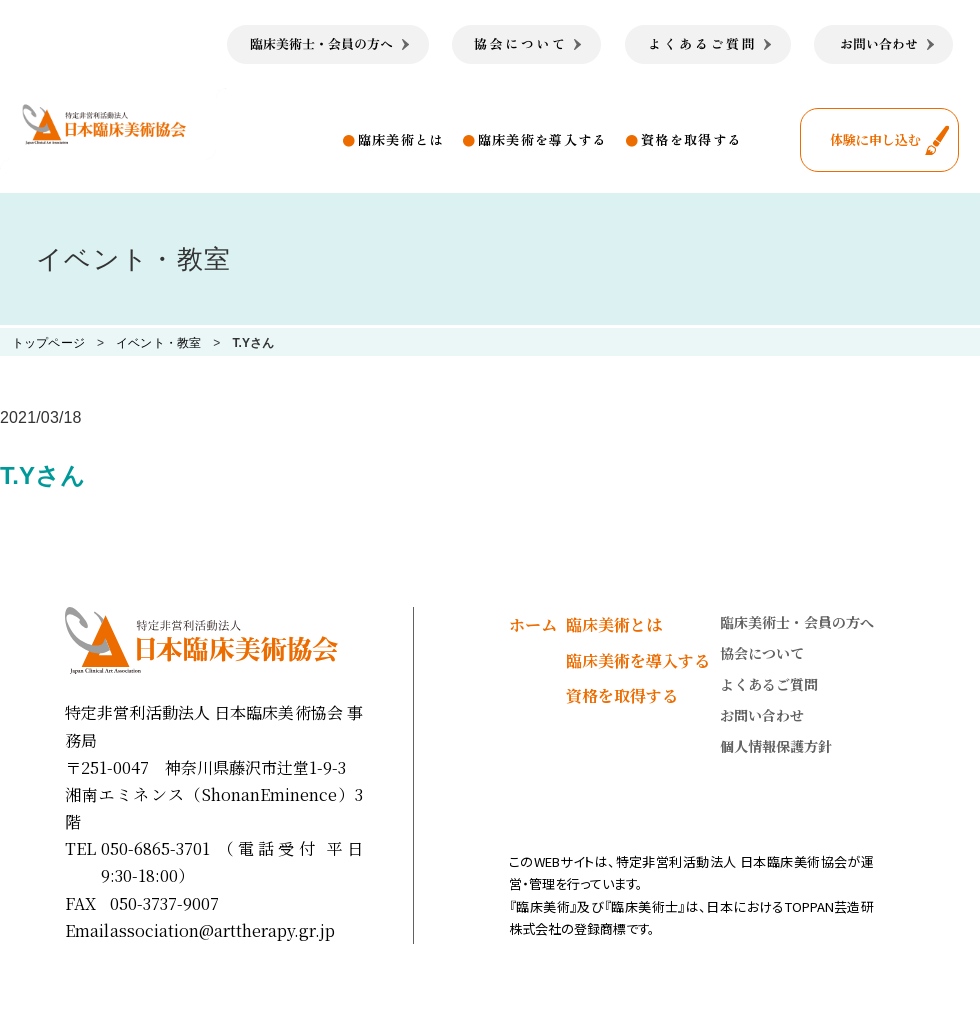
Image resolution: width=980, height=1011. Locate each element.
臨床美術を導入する (542, 139)
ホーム (533, 624)
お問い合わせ (762, 715)
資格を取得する (691, 139)
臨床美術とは (401, 139)
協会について (762, 653)
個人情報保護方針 (776, 746)
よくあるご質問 (769, 684)
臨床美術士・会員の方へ (797, 622)
